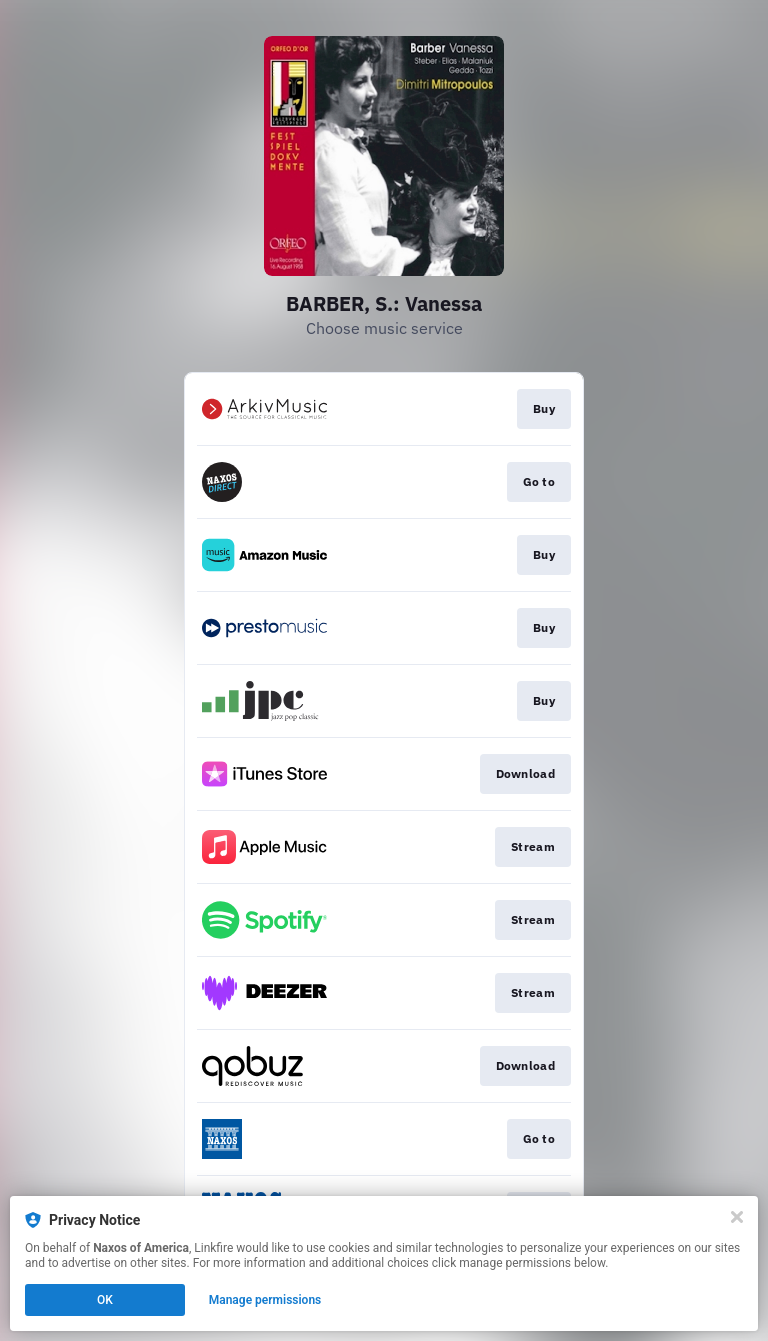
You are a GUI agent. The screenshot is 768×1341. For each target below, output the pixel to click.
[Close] (737, 1217)
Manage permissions (265, 1300)
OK (105, 1300)
